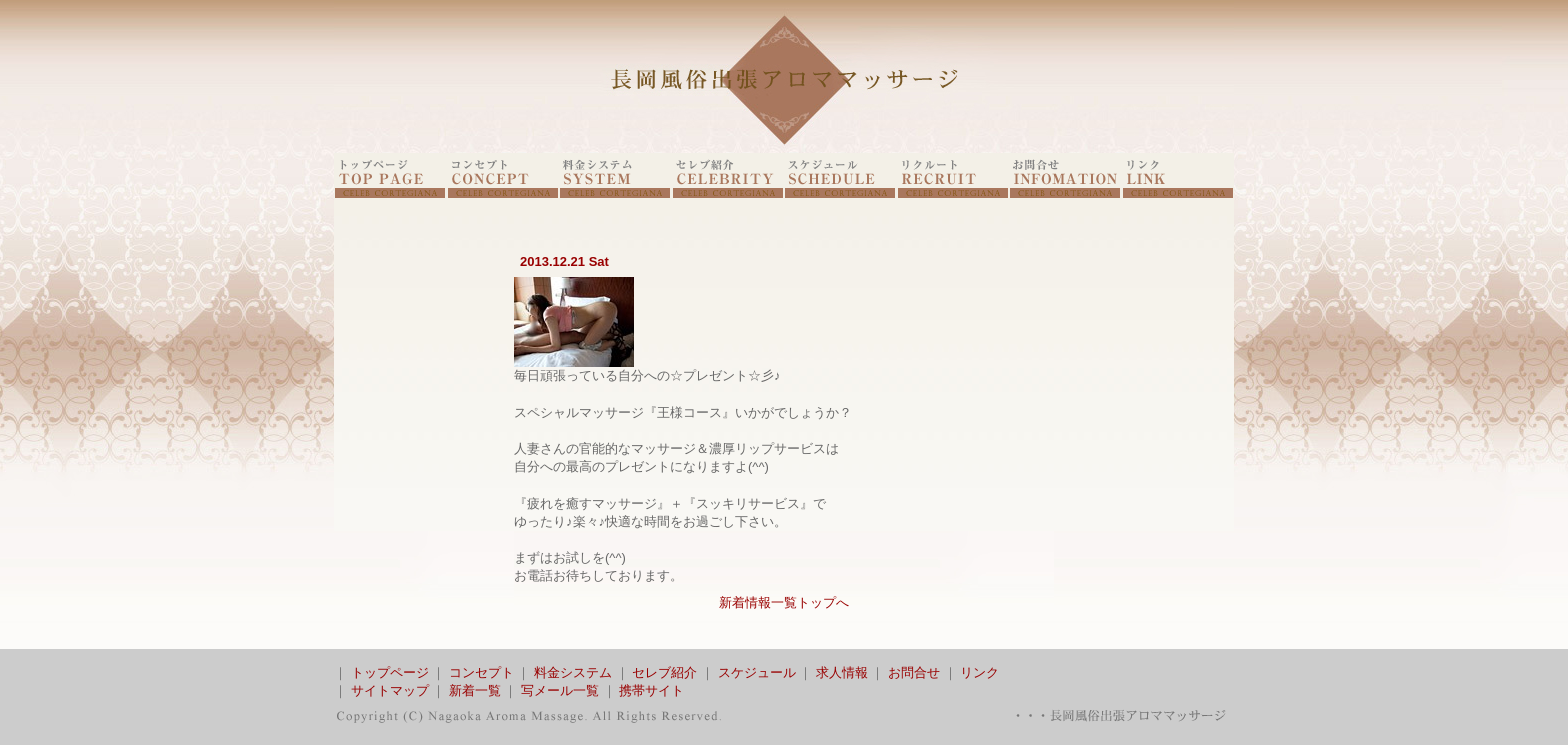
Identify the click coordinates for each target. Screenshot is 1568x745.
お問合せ (914, 672)
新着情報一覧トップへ (784, 602)
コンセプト (481, 672)
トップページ (390, 672)
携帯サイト (651, 690)
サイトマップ (390, 690)
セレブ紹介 (664, 672)
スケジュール (757, 672)
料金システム (573, 672)
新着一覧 (475, 690)
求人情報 (842, 672)
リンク (979, 672)
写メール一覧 (560, 690)
